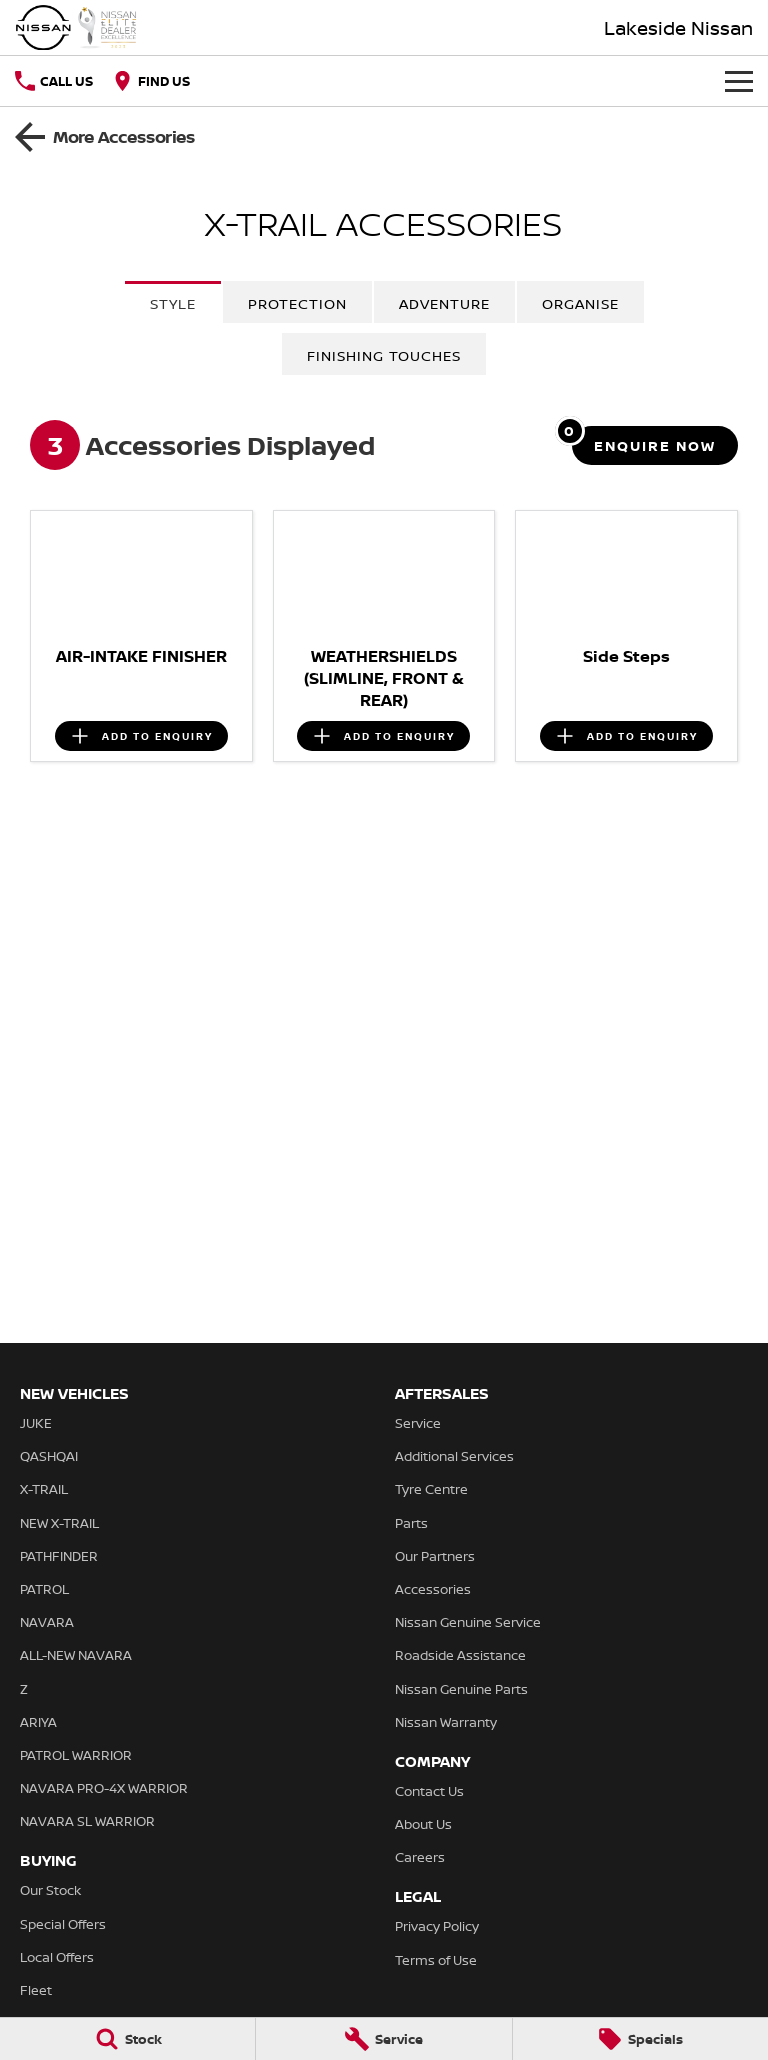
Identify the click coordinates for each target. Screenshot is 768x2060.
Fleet (36, 1990)
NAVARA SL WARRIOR (87, 1821)
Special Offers (63, 1924)
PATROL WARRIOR (76, 1755)
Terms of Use (436, 1960)
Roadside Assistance (460, 1655)
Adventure (444, 303)
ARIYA (38, 1722)
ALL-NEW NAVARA (76, 1655)
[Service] (383, 2039)
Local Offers (57, 1957)
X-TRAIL (44, 1489)
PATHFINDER (59, 1556)
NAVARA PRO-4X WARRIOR (104, 1788)
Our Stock (50, 1890)
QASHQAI (49, 1456)
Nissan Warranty (446, 1722)
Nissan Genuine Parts (461, 1689)
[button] (141, 573)
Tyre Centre (431, 1489)
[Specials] (640, 2039)
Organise (580, 303)
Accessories (433, 1589)
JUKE (36, 1423)
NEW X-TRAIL (59, 1523)
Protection (297, 303)
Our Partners (435, 1556)
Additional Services (454, 1456)
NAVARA (47, 1622)
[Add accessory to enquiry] (141, 736)
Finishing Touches (384, 355)
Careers (420, 1857)
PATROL (44, 1589)
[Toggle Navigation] (739, 81)
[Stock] (127, 2039)
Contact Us (429, 1791)
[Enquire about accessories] (655, 445)
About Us (423, 1824)
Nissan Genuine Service (468, 1622)
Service (418, 1423)
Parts (411, 1523)
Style (173, 303)
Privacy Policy (437, 1926)
